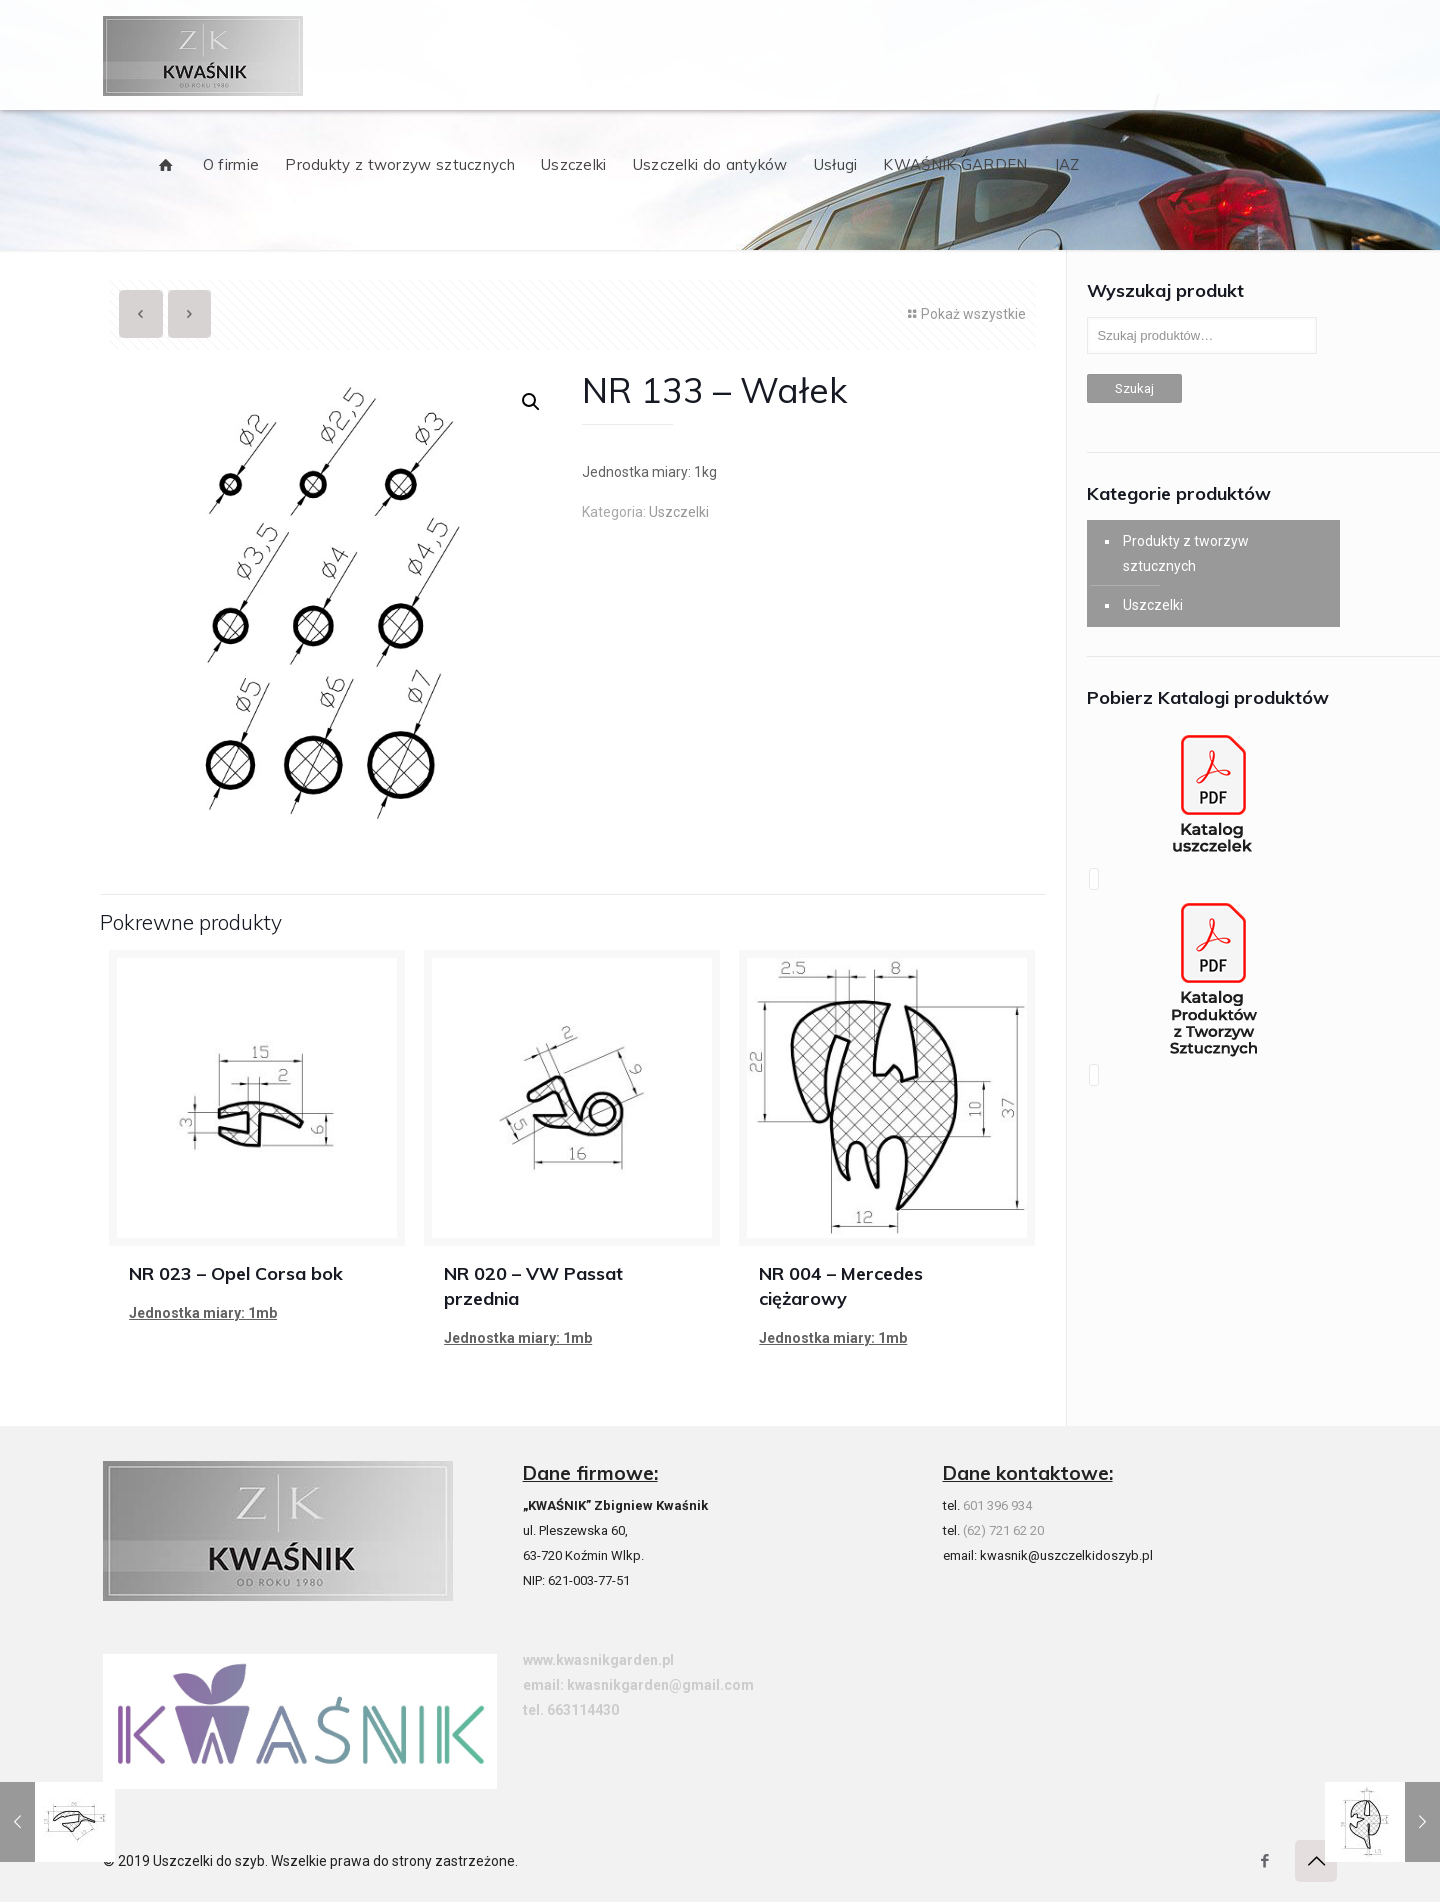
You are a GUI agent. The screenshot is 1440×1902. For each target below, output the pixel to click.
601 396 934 (997, 1505)
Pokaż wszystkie (964, 314)
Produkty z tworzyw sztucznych (1186, 553)
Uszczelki (679, 512)
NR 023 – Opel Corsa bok (236, 1273)
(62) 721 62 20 (1003, 1530)
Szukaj (1134, 388)
